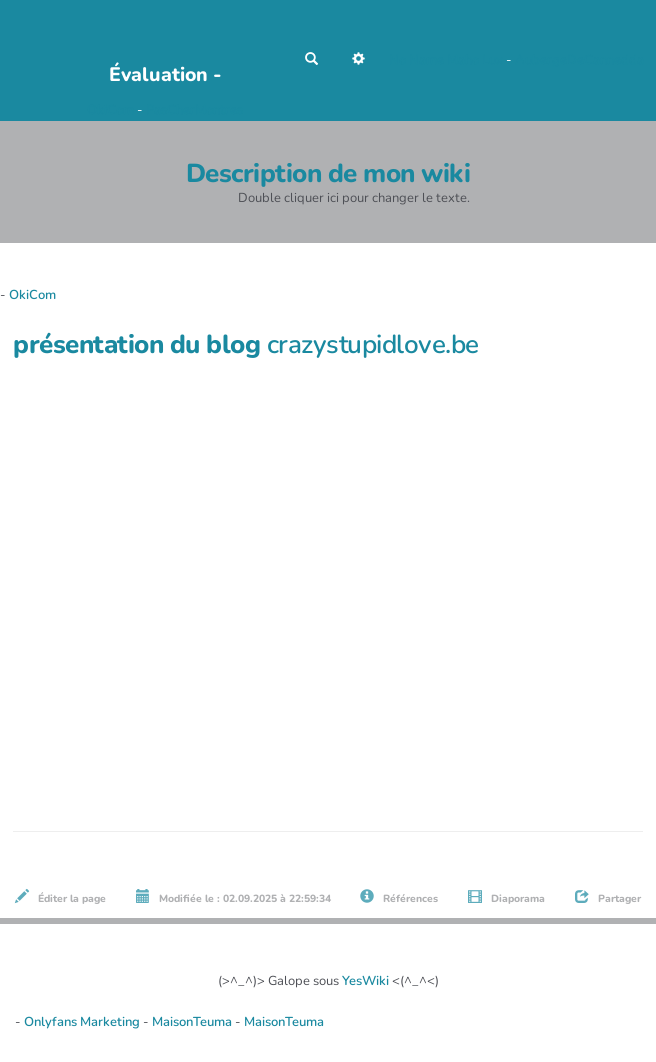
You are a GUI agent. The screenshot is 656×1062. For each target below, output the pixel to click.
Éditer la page (60, 897)
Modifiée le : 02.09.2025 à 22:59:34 (233, 897)
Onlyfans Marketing (83, 1022)
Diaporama (506, 897)
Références (399, 897)
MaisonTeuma (193, 1022)
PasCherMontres (194, 110)
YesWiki (365, 981)
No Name (416, 60)
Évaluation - (165, 74)
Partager (608, 897)
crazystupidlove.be (373, 344)
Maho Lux (475, 60)
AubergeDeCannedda (579, 60)
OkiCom (112, 110)
